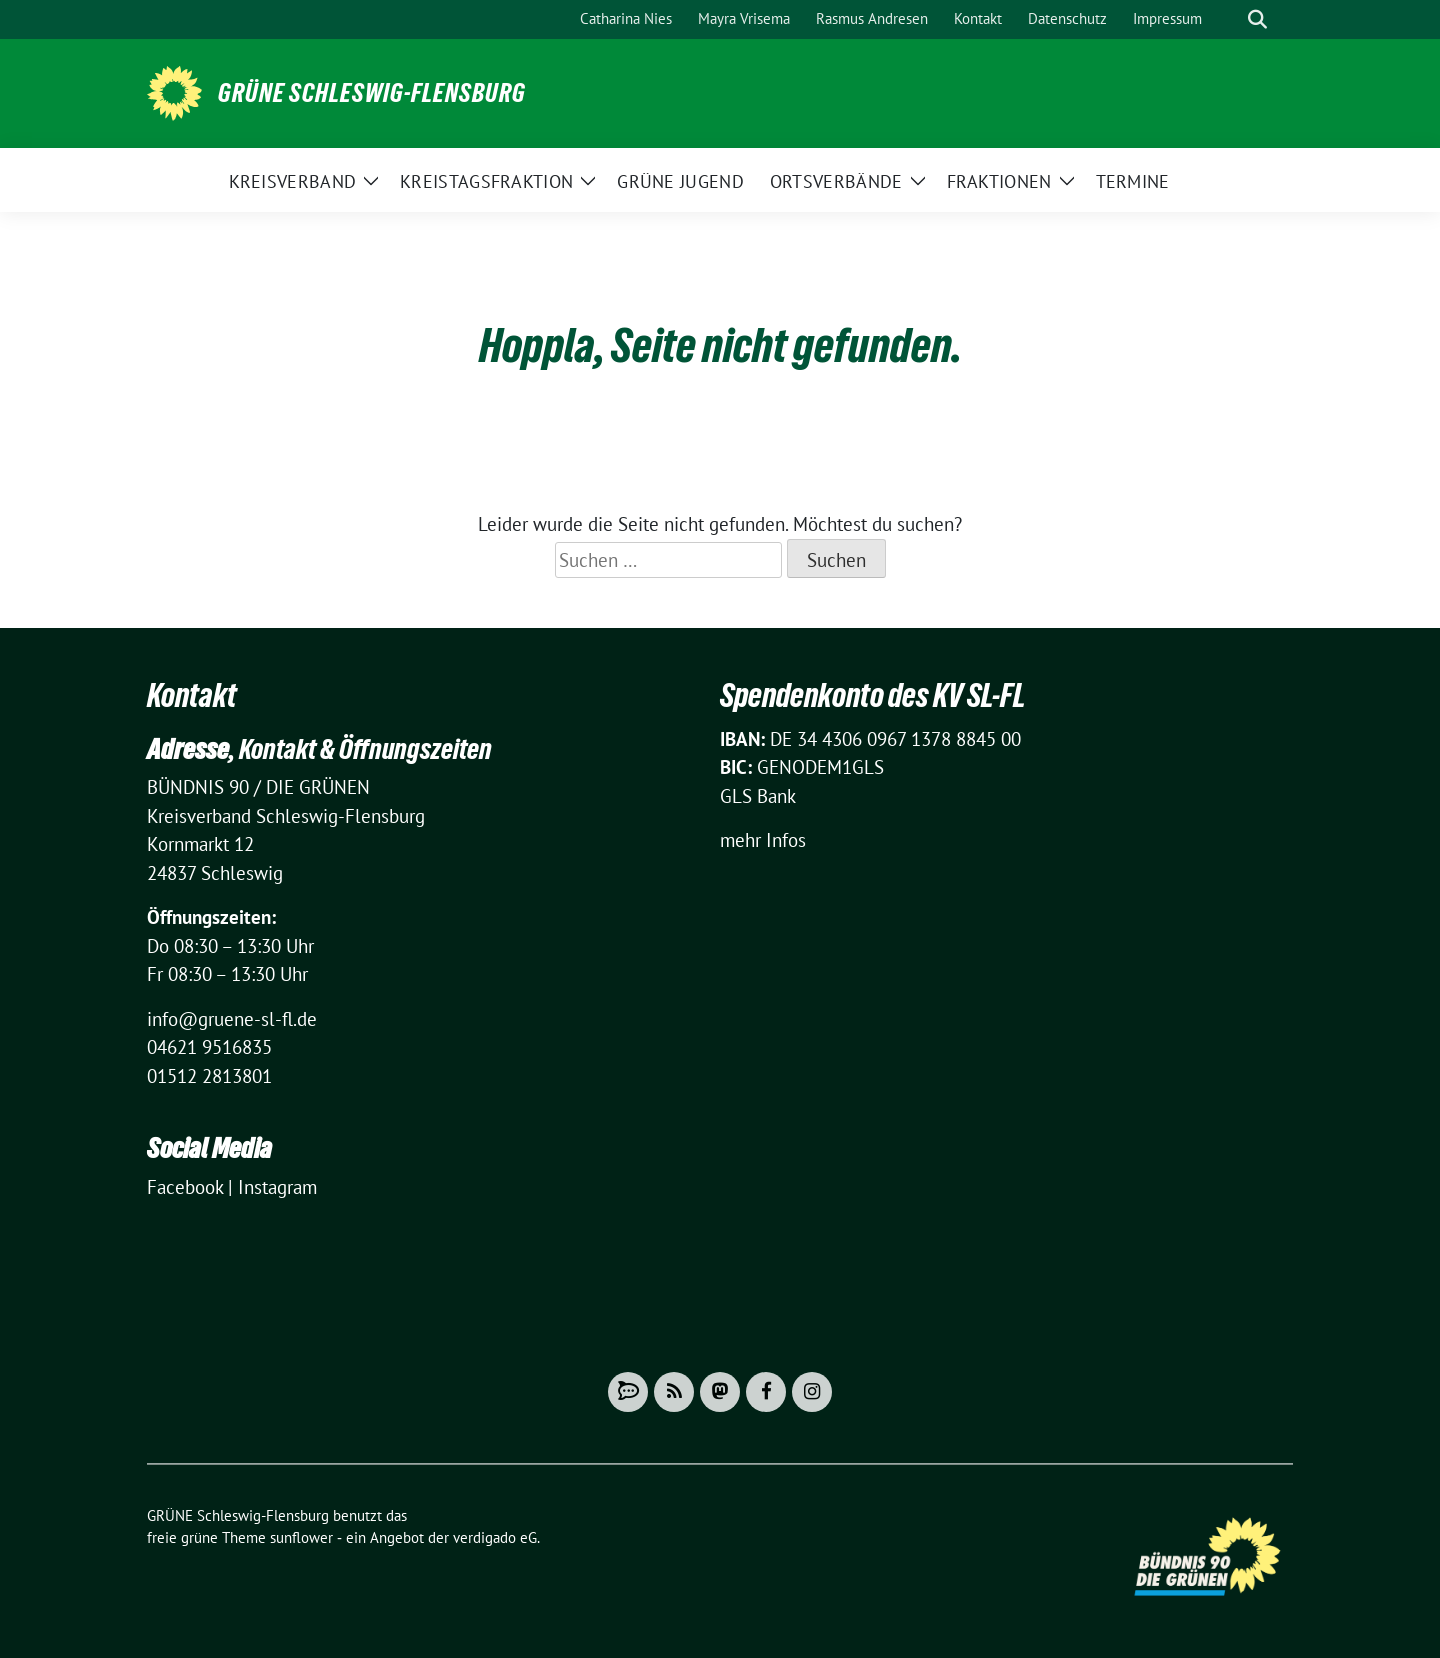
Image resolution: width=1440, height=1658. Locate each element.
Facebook (185, 1187)
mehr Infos (763, 840)
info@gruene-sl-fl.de (232, 1019)
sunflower (301, 1537)
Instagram (277, 1187)
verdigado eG (495, 1537)
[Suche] (1229, 19)
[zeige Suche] (1257, 19)
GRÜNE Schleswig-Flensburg (372, 93)
